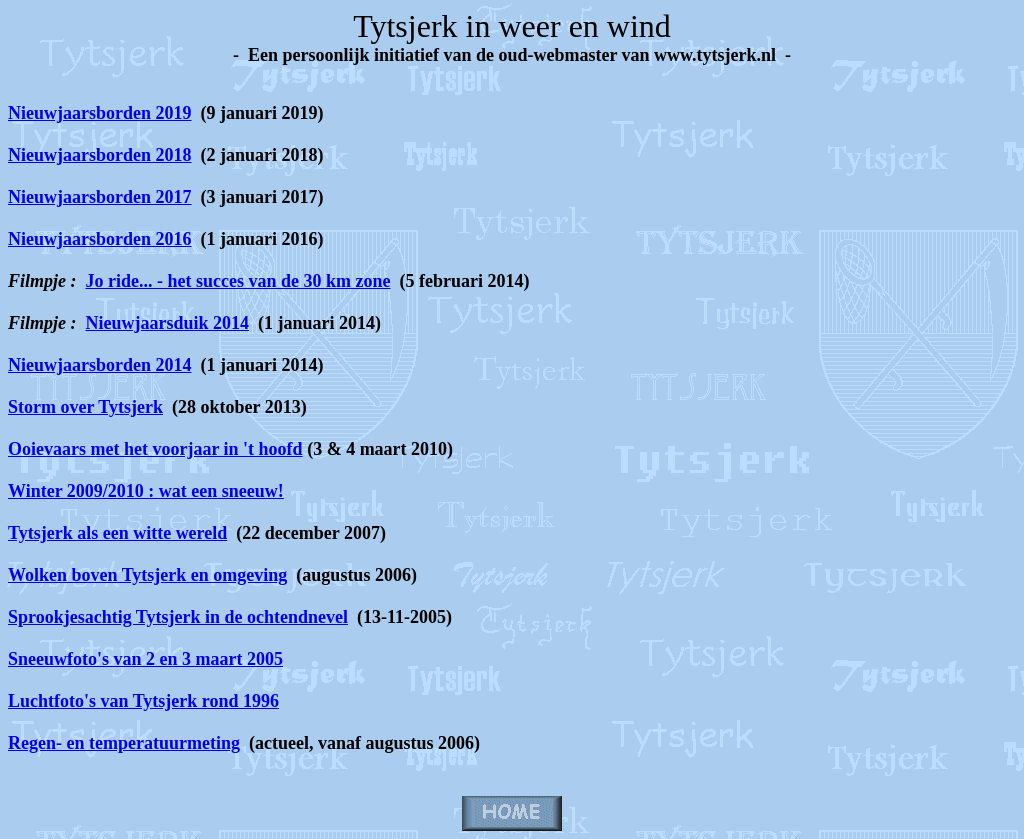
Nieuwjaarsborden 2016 (100, 239)
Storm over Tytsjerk (85, 407)
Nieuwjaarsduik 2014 (168, 323)
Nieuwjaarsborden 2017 (100, 197)
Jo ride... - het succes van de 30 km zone (238, 281)
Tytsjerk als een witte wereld (117, 533)
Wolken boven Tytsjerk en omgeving (147, 575)
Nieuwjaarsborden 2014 (100, 365)
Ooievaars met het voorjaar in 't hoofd (155, 449)
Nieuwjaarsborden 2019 (100, 113)
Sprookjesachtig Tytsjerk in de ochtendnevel (178, 617)
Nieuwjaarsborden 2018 (100, 155)
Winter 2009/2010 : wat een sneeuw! (146, 491)
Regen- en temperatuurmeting (124, 743)
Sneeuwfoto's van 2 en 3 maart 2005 (145, 659)
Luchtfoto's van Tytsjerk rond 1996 (143, 701)
